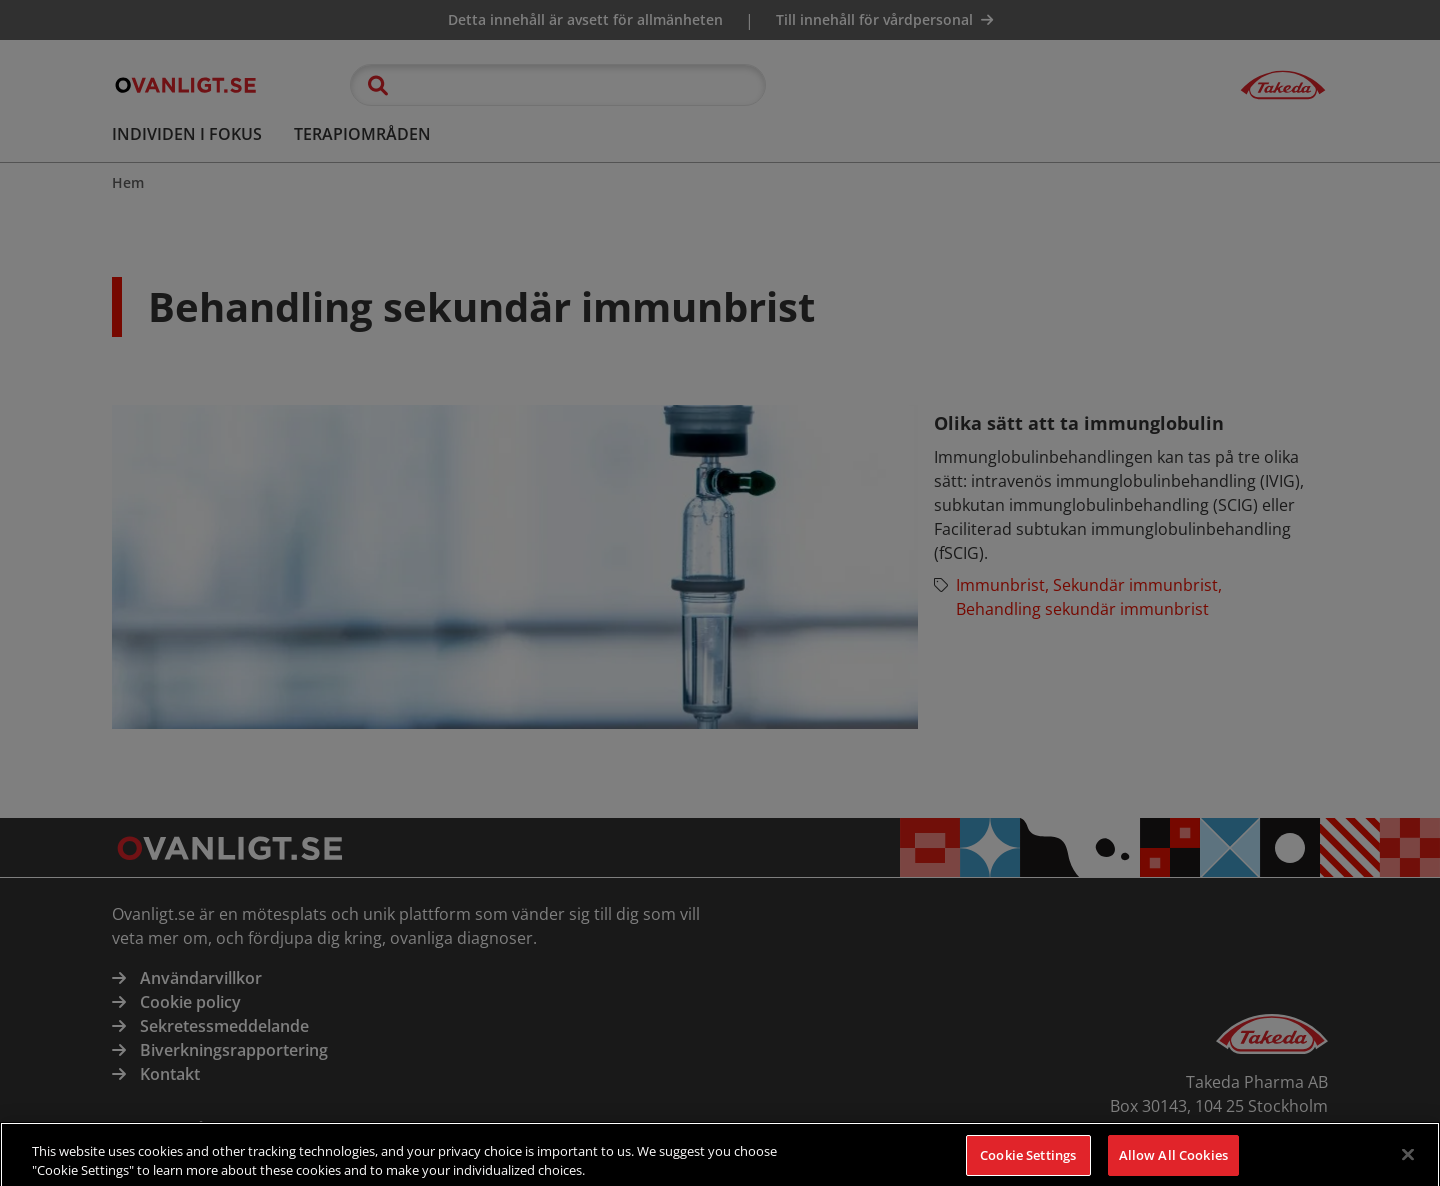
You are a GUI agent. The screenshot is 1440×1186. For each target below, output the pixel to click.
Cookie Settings (1028, 1164)
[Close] (1408, 1164)
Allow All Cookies (1173, 1164)
